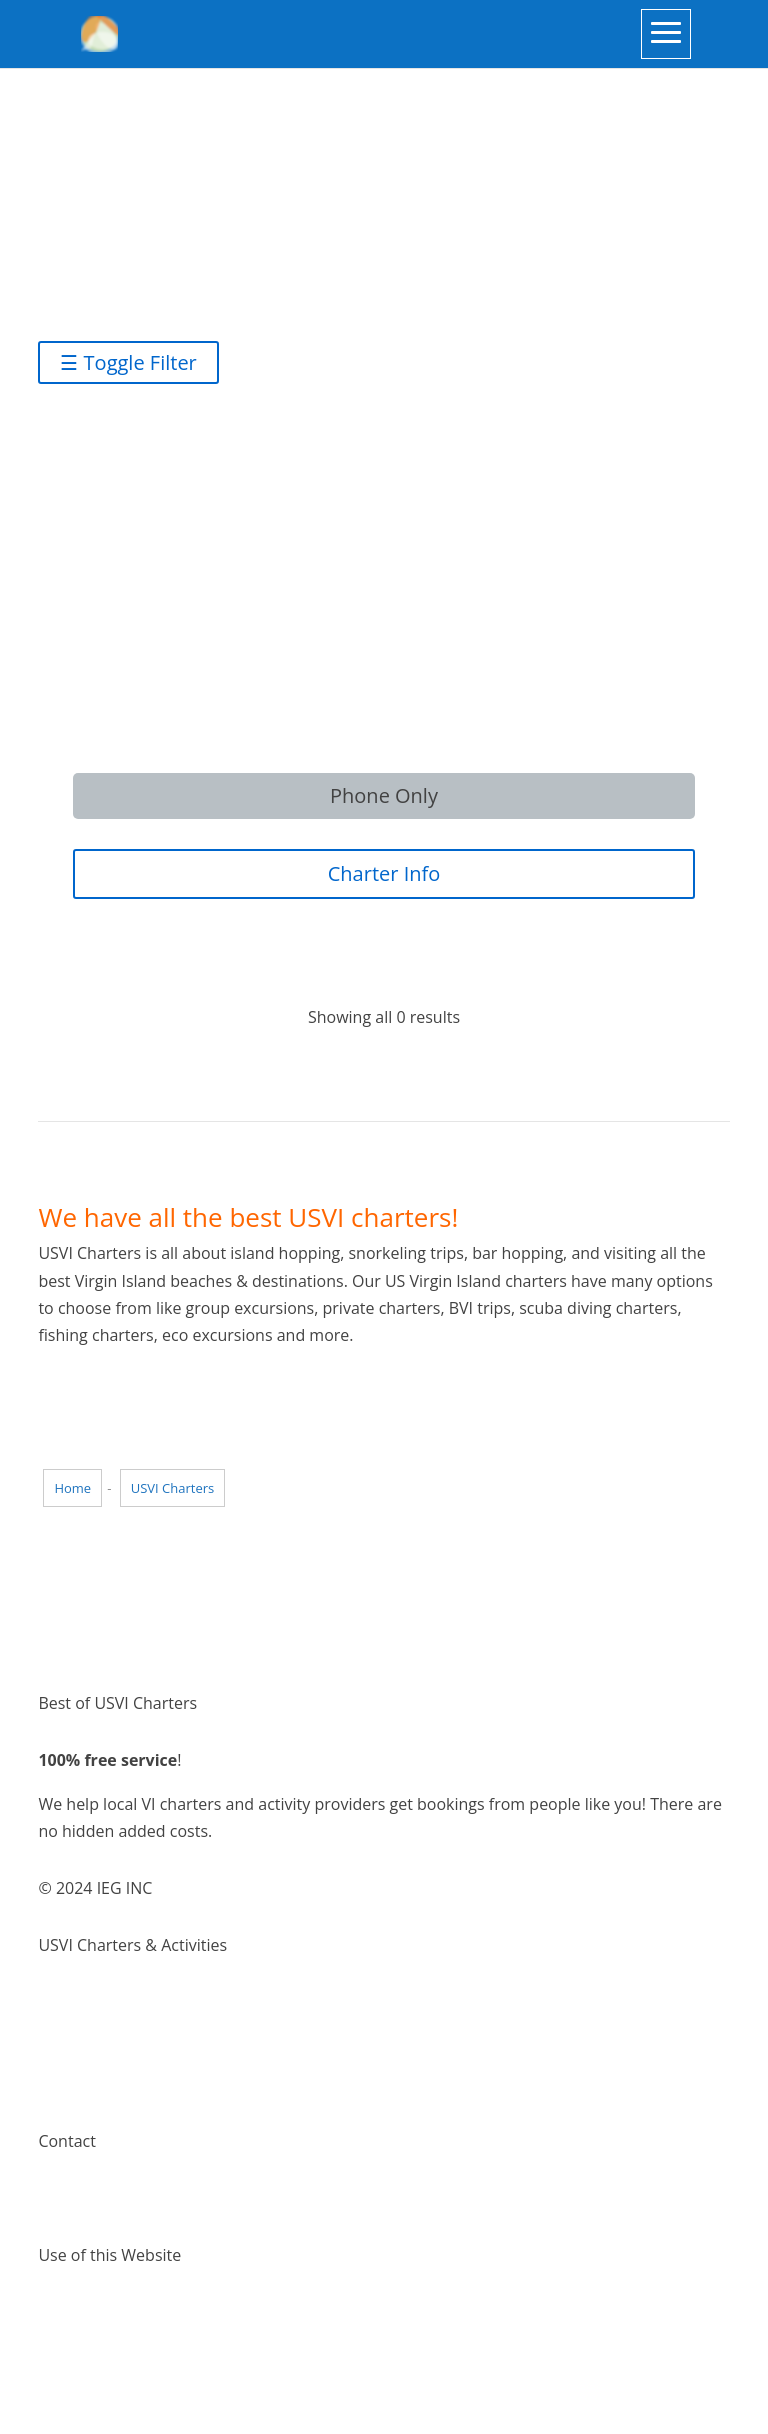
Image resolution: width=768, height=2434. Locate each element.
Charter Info (384, 873)
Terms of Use (87, 2313)
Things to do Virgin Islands (135, 2029)
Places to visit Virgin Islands (139, 2057)
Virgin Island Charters (118, 2002)
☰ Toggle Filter (128, 362)
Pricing (63, 2084)
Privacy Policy (88, 2340)
